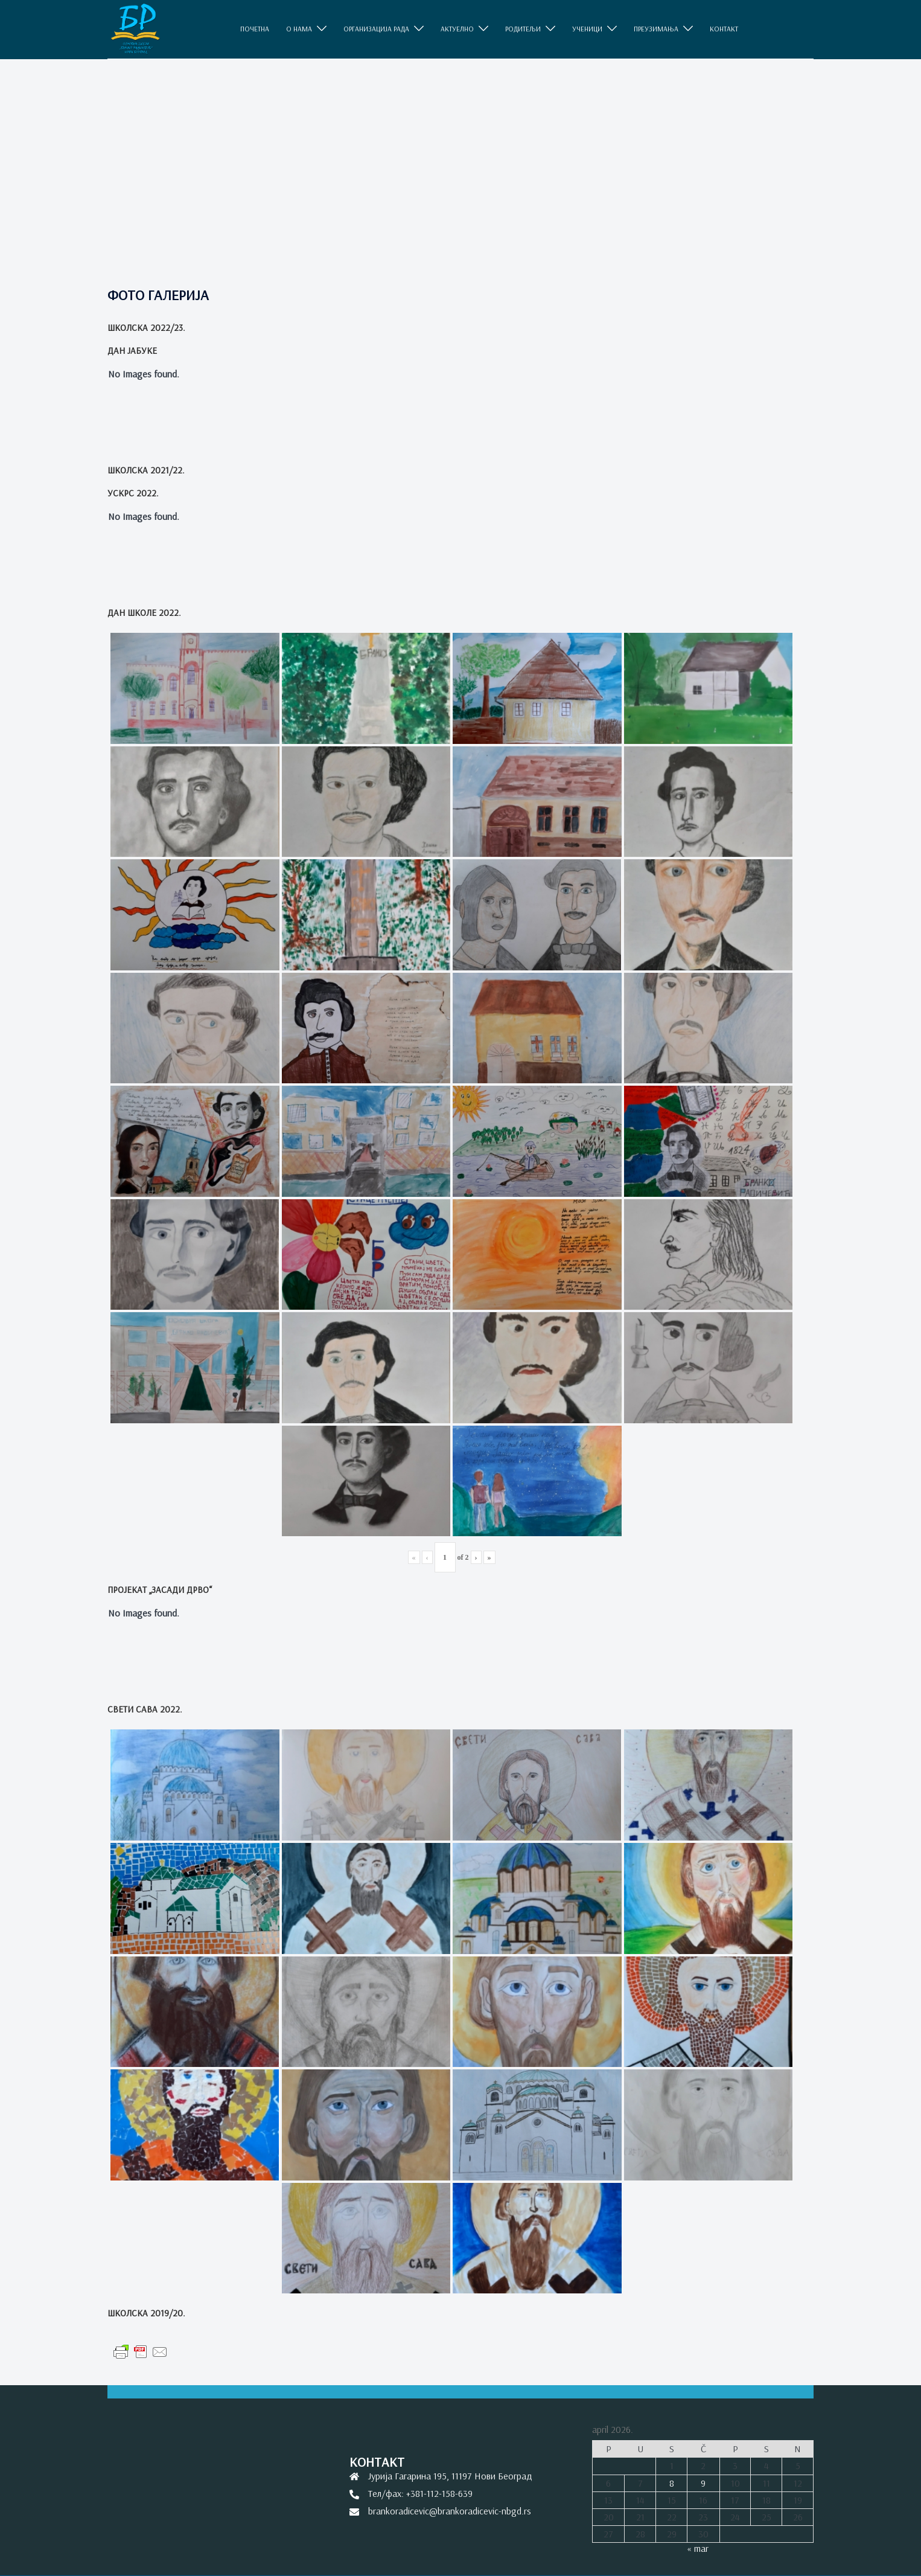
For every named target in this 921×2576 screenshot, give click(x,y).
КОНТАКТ (724, 29)
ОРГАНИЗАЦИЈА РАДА (376, 29)
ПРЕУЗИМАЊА (656, 29)
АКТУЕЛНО (457, 29)
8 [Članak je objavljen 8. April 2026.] (671, 2483)
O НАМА (299, 29)
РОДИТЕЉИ (523, 29)
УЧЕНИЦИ (587, 29)
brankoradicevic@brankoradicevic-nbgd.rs (449, 2511)
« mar (698, 2548)
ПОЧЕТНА (254, 29)
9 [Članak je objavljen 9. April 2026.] (703, 2483)
